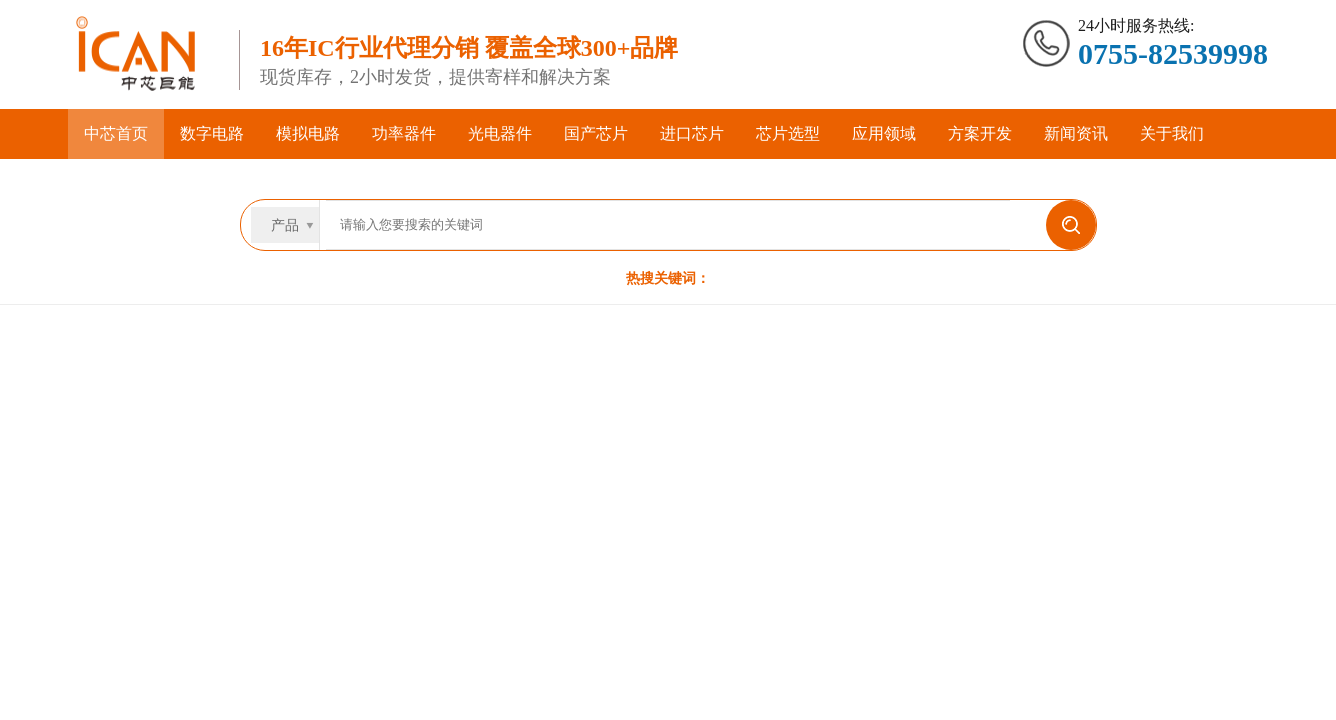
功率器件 (404, 133)
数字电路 (212, 133)
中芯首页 (116, 133)
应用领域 (884, 133)
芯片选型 (788, 133)
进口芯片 (692, 133)
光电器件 (500, 133)
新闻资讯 (1076, 133)
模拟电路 (308, 133)
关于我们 (1172, 133)
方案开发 (980, 133)
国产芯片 (596, 133)
